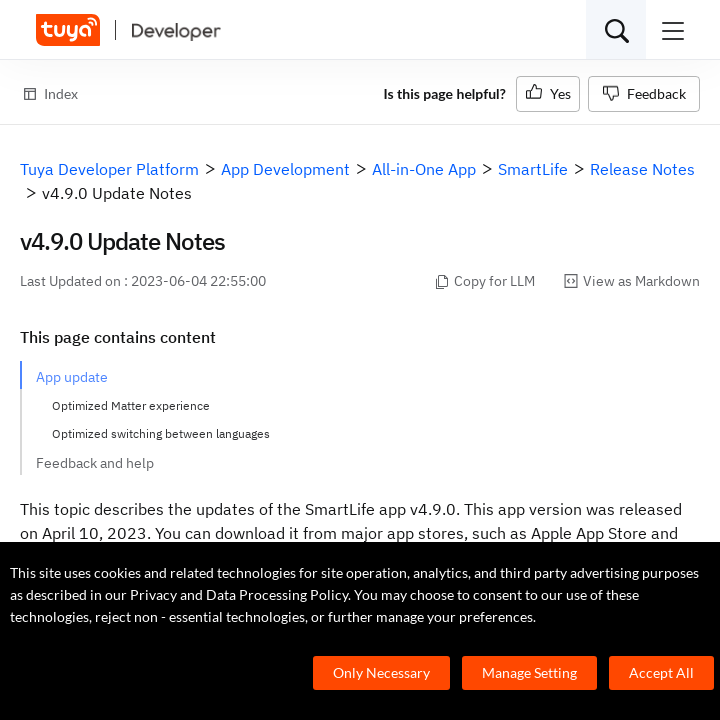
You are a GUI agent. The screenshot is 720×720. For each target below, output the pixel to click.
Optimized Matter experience (131, 405)
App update (72, 377)
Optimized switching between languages (161, 433)
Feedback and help (95, 463)
